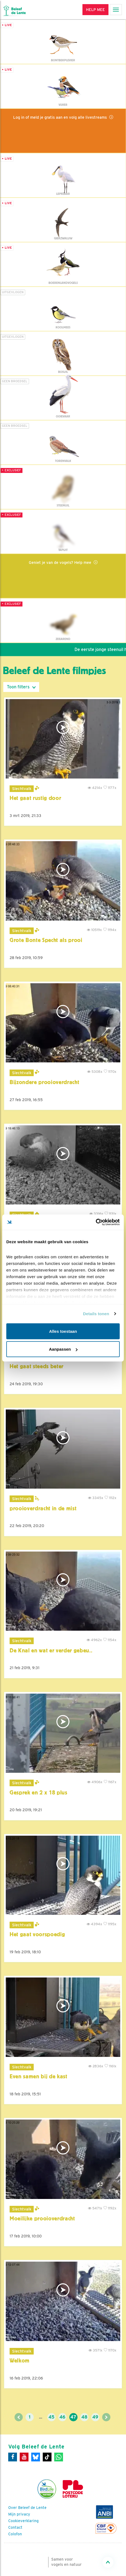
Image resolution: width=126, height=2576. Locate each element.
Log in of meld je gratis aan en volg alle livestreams (60, 117)
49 (95, 2417)
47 (73, 2417)
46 (62, 2417)
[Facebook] (12, 2457)
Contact (15, 2527)
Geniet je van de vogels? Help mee (60, 562)
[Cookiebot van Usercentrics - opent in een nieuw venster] (96, 1222)
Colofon (15, 2534)
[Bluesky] (35, 2457)
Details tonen (96, 1313)
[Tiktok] (47, 2457)
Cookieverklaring (23, 2521)
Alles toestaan (63, 1331)
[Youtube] (24, 2457)
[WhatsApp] (58, 2457)
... (40, 2417)
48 (84, 2417)
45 (51, 2417)
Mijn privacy (19, 2514)
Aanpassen (63, 1349)
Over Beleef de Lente (27, 2507)
